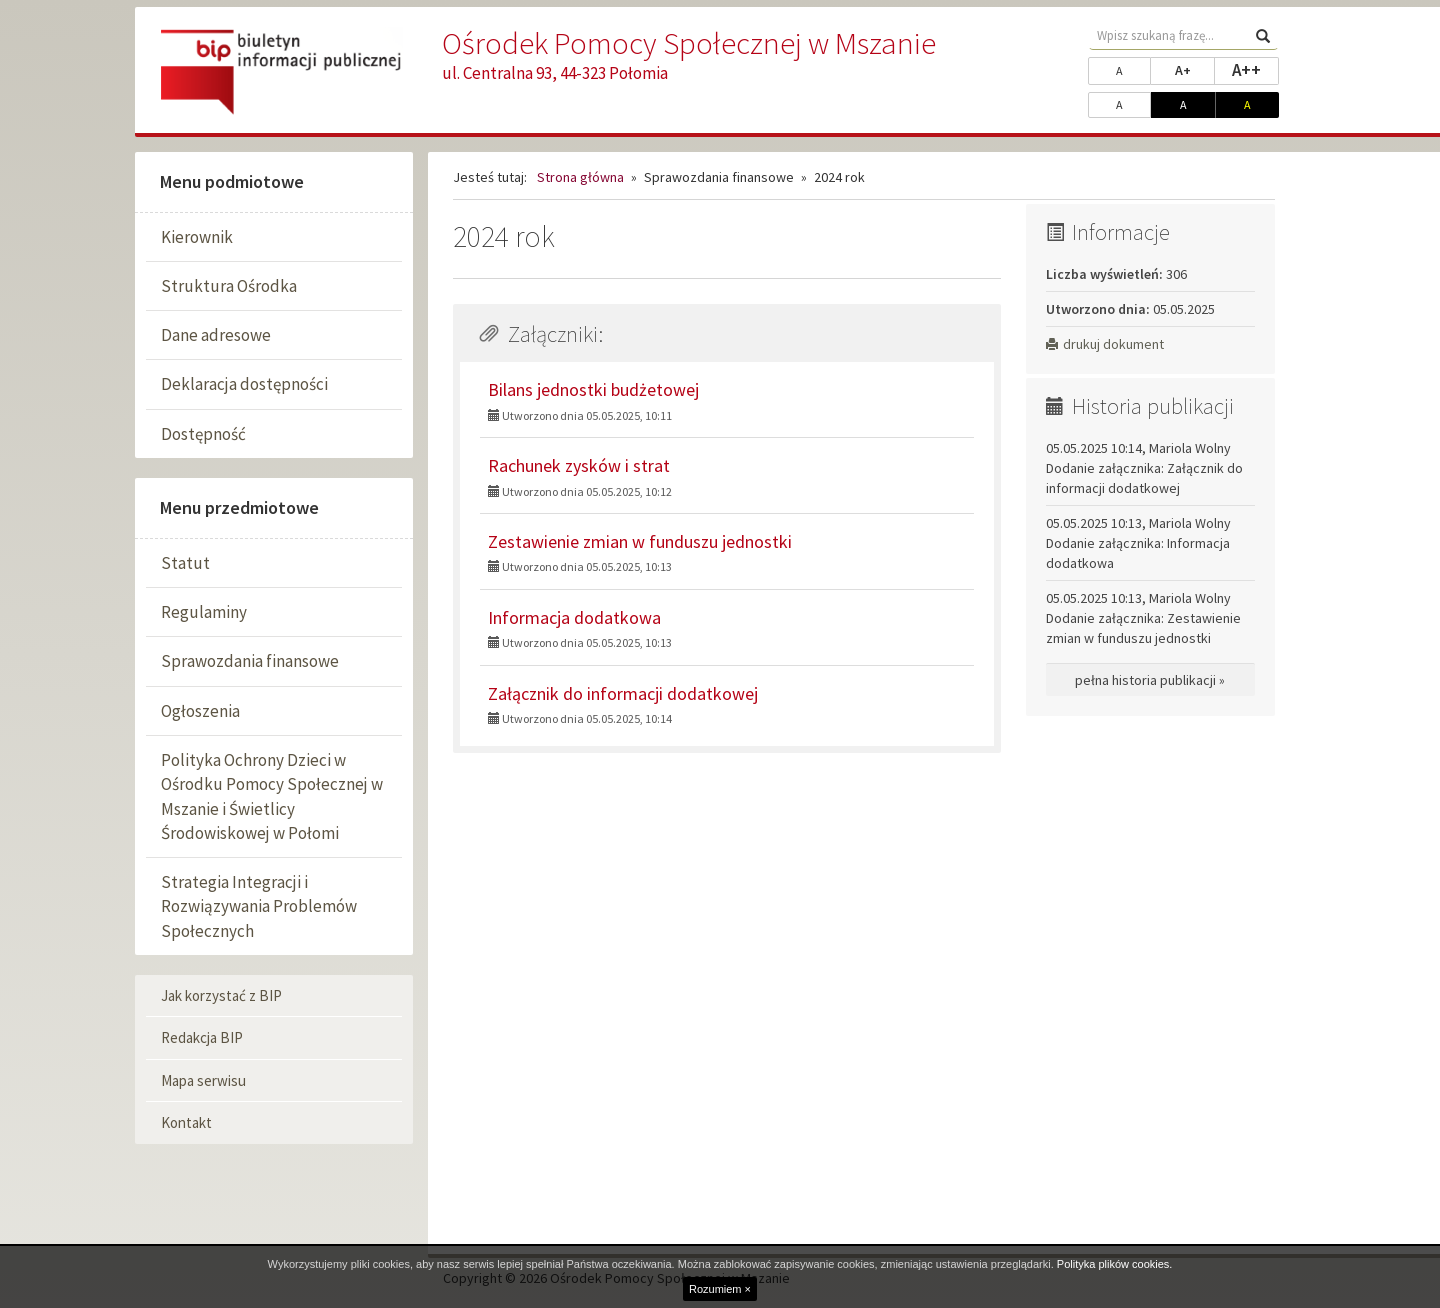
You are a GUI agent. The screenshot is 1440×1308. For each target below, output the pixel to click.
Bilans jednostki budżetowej (593, 389)
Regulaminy (204, 612)
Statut (185, 563)
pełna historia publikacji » (1150, 680)
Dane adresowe (216, 335)
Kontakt (186, 1122)
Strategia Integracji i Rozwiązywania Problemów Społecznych (259, 906)
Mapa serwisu (203, 1080)
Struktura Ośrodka (229, 286)
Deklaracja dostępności (244, 384)
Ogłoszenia (200, 711)
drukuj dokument (1105, 344)
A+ (1195, 69)
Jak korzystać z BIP (221, 995)
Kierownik (197, 237)
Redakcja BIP (202, 1037)
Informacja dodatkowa (574, 617)
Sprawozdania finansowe (250, 661)
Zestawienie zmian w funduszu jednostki (640, 541)
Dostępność (203, 434)
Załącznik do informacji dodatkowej (623, 693)
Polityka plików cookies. (1115, 1264)
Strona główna (580, 177)
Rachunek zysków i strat (579, 465)
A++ (1255, 69)
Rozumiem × (720, 1289)
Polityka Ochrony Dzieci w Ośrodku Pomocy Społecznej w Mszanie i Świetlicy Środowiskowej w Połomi (272, 796)
